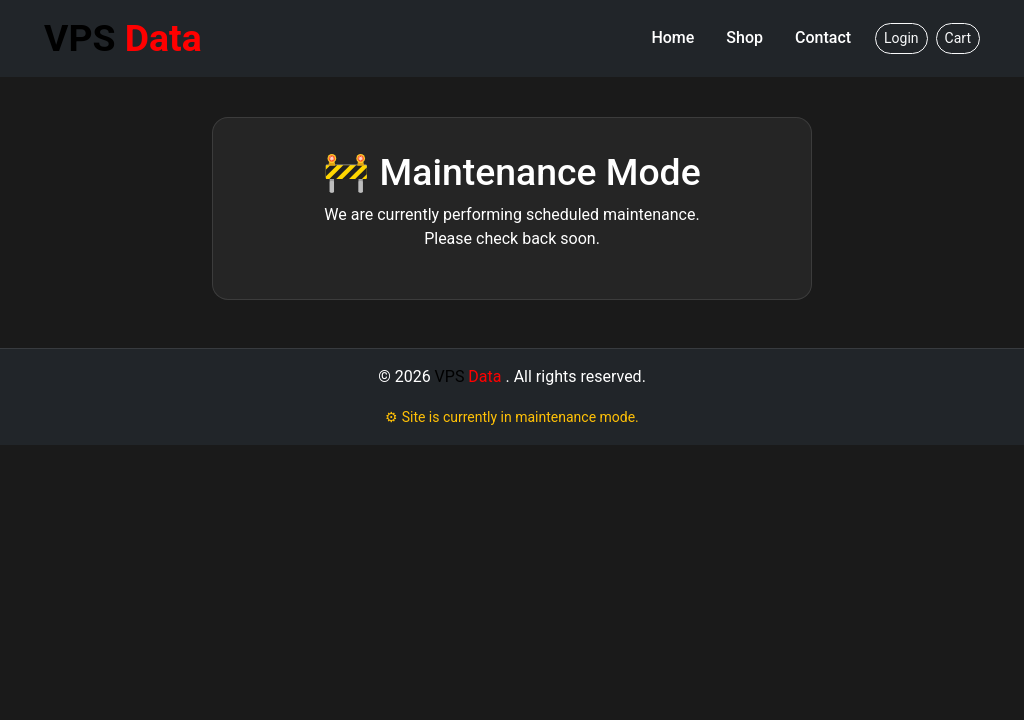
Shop (744, 37)
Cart (958, 38)
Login (901, 38)
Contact (823, 37)
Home (672, 37)
